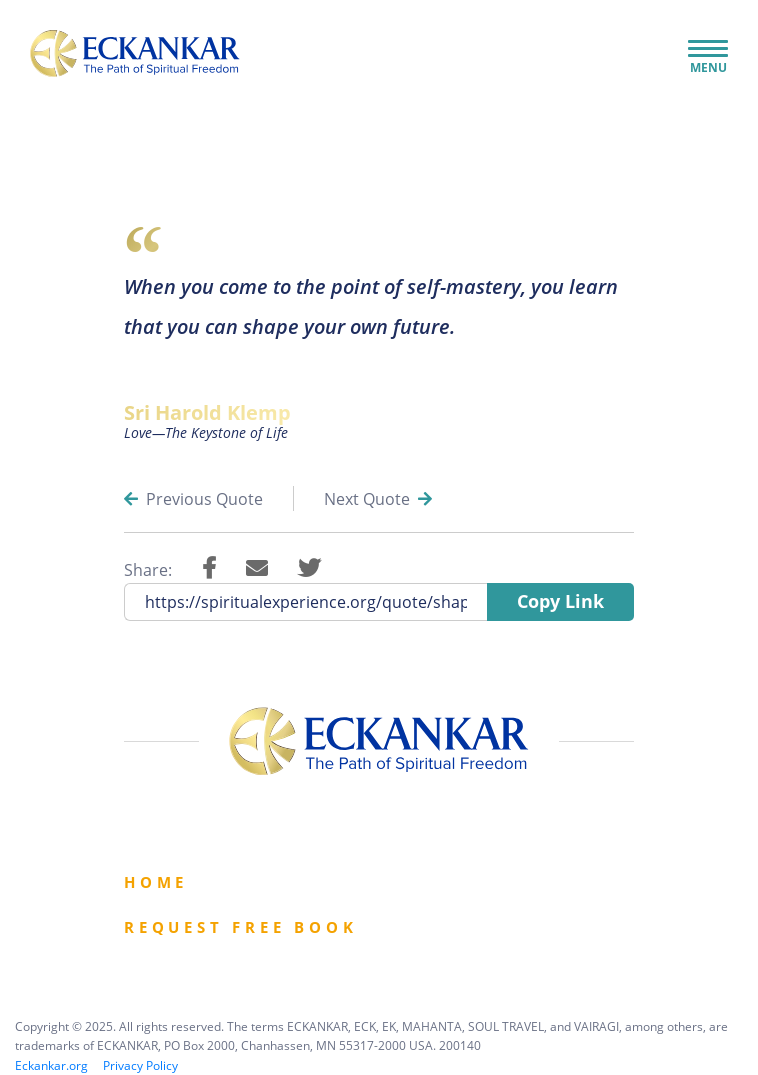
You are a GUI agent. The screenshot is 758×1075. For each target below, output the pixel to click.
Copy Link (560, 601)
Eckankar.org (51, 1065)
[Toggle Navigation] (708, 50)
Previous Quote (193, 499)
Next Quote (378, 499)
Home (156, 882)
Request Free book (241, 927)
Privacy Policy (140, 1065)
